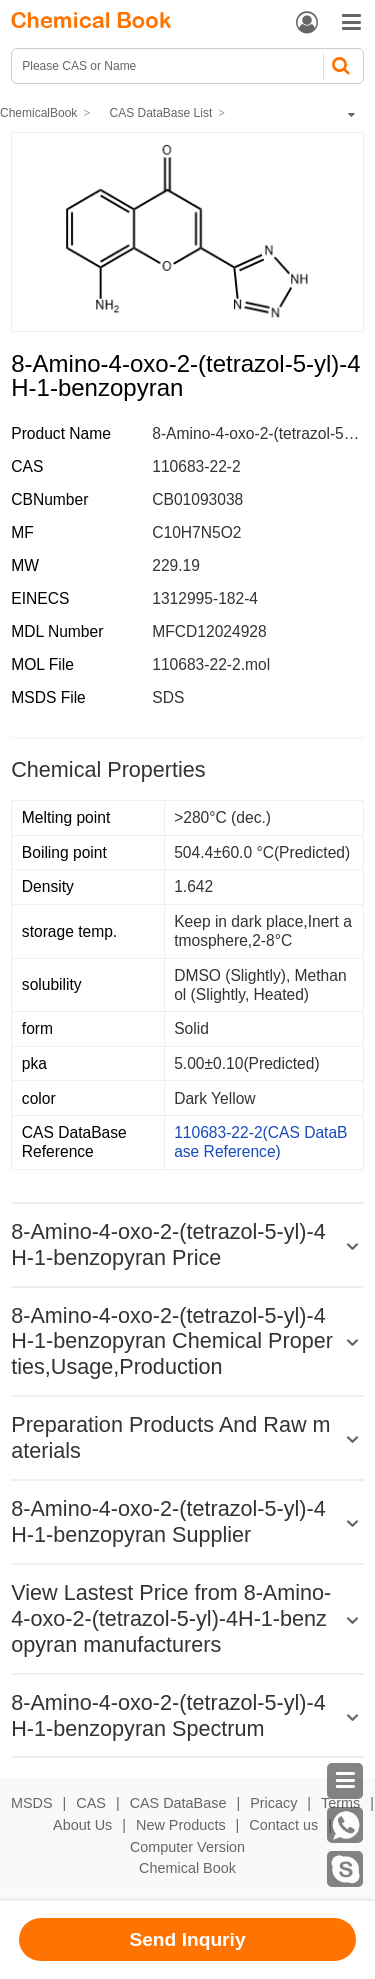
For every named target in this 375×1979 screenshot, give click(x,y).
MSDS (32, 1803)
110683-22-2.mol (211, 664)
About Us (82, 1825)
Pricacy (273, 1803)
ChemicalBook (38, 113)
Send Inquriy (187, 1939)
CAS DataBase (178, 1803)
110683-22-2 (196, 466)
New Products (181, 1825)
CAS (91, 1803)
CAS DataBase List (161, 113)
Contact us (283, 1825)
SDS (168, 697)
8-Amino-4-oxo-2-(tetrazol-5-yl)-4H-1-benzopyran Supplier (168, 1521)
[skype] (345, 1869)
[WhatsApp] (345, 1825)
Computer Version (187, 1847)
